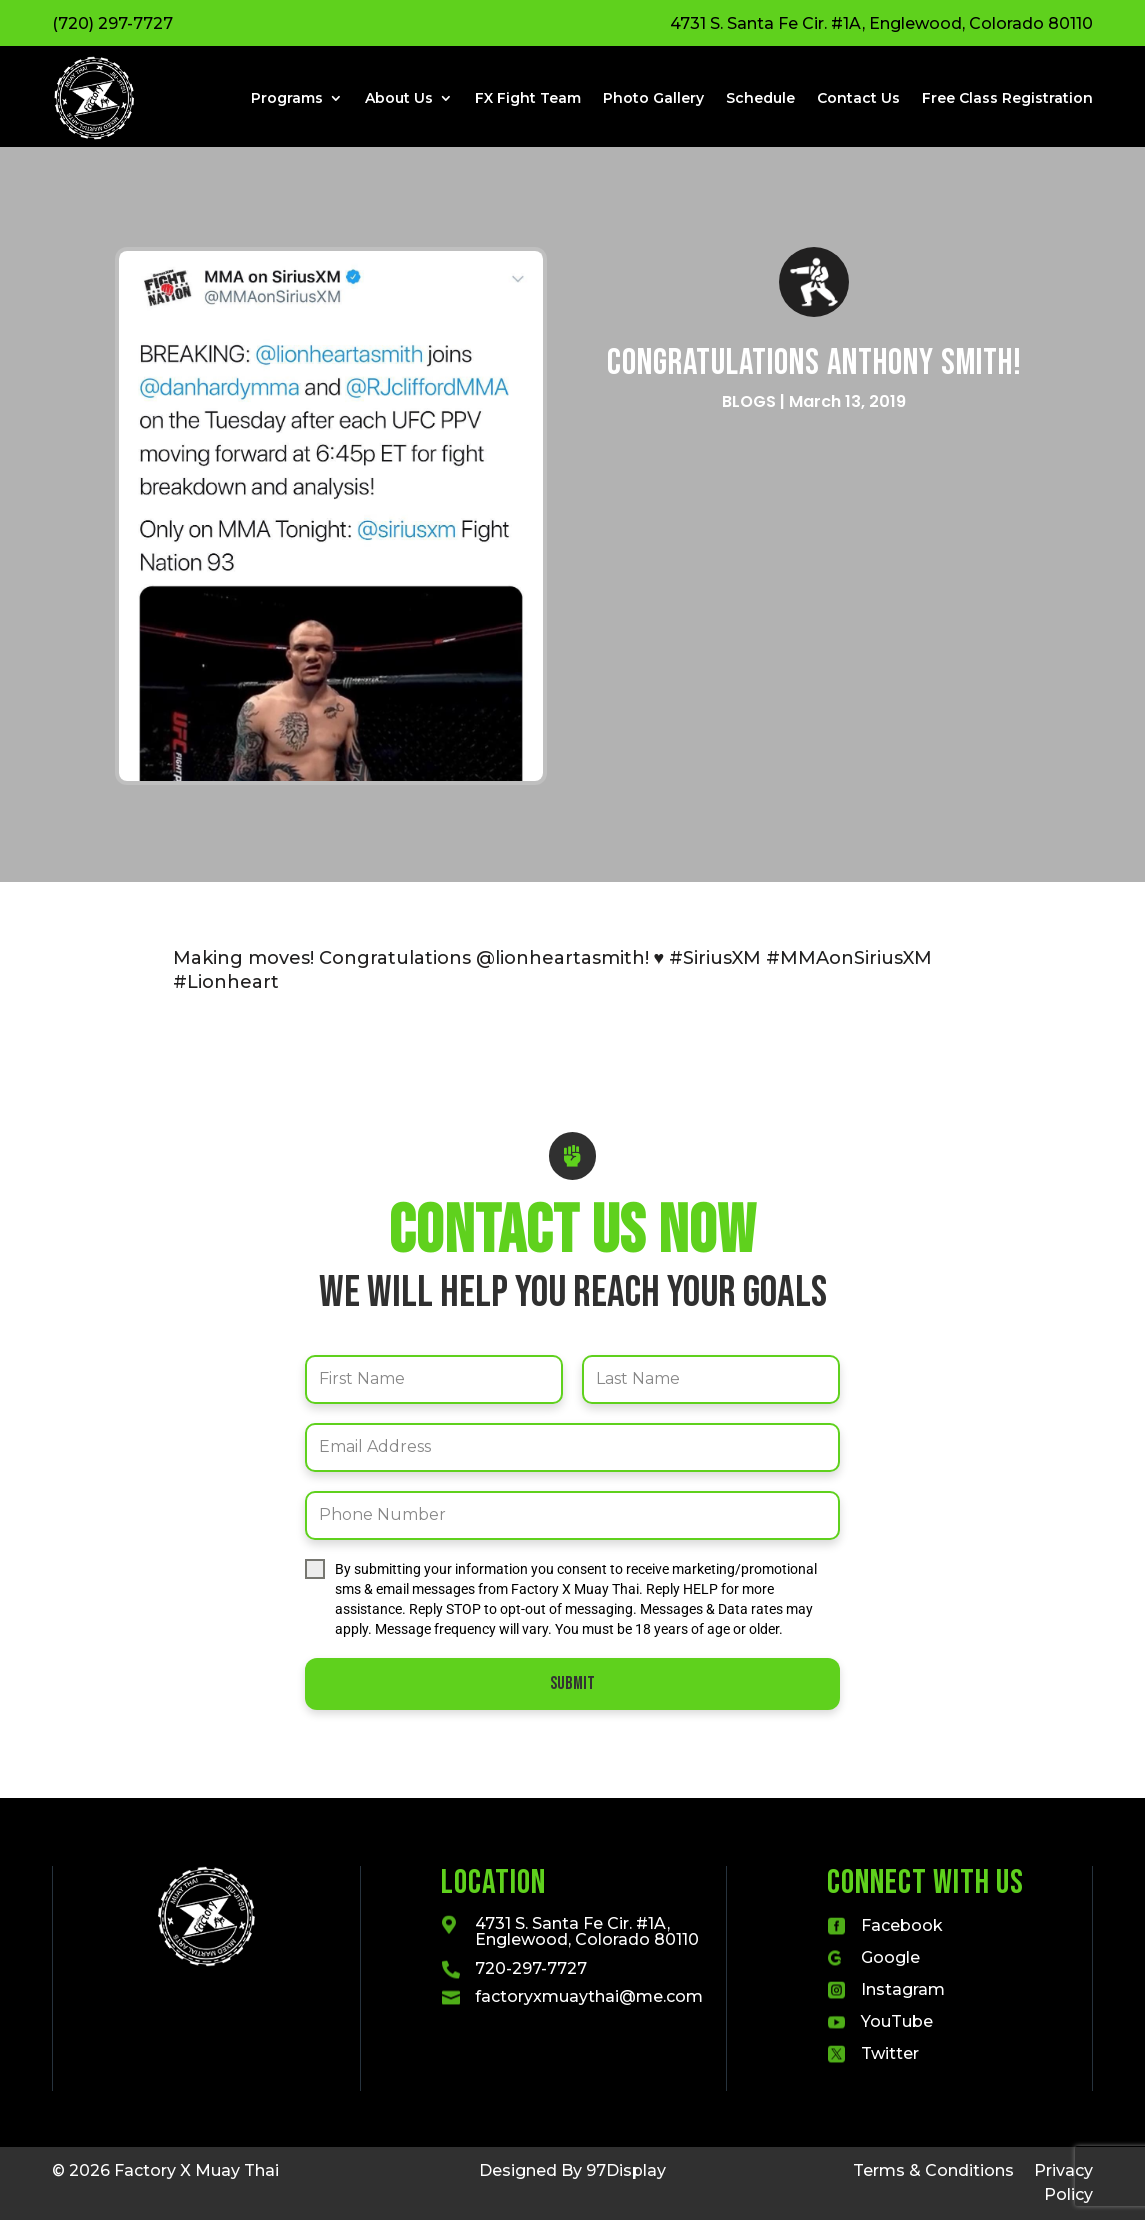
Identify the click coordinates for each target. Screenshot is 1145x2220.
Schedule (760, 98)
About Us (399, 98)
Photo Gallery (653, 98)
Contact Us (858, 98)
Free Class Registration (1007, 98)
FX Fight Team (528, 98)
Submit (572, 1683)
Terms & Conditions (933, 2170)
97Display (626, 2170)
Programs (287, 98)
